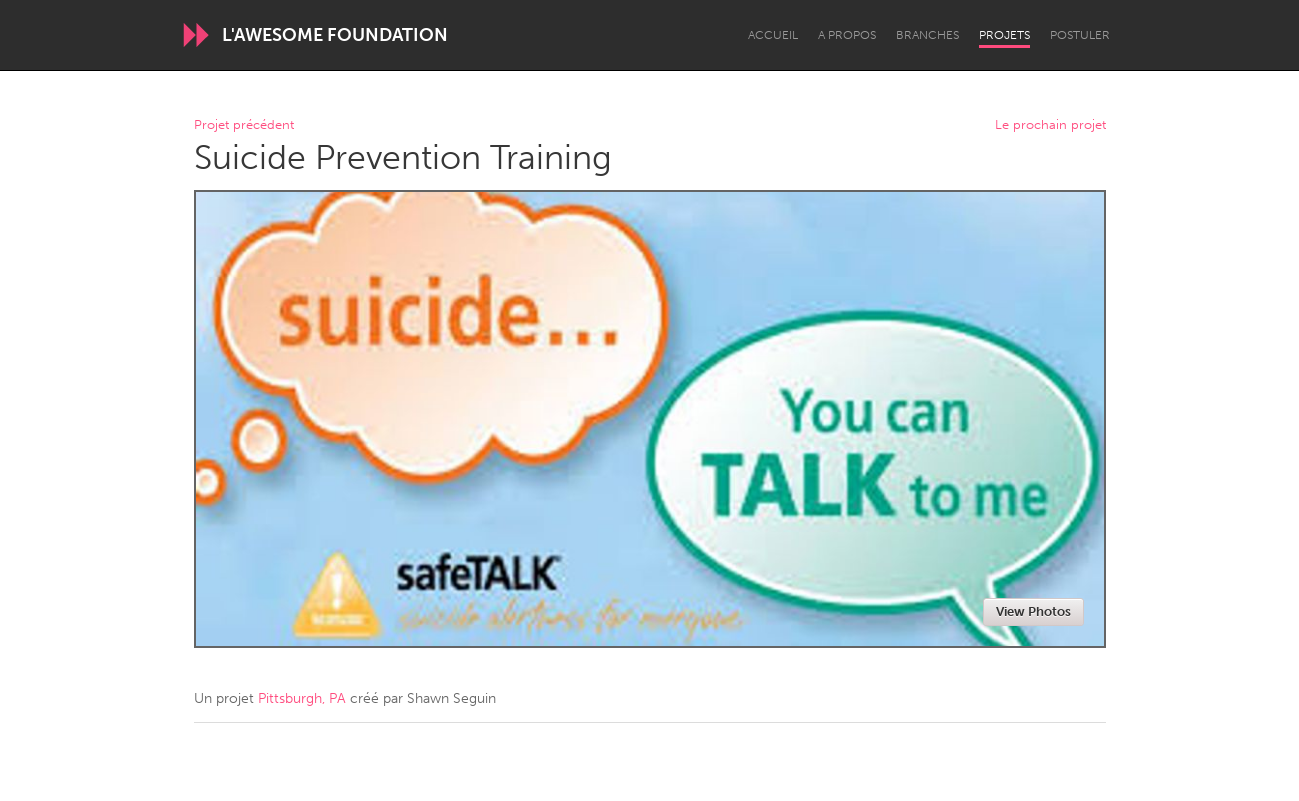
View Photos (1033, 611)
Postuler (1080, 35)
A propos (847, 35)
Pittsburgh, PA (302, 698)
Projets (1004, 35)
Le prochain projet (1050, 125)
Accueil (773, 35)
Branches (927, 35)
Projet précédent (244, 125)
